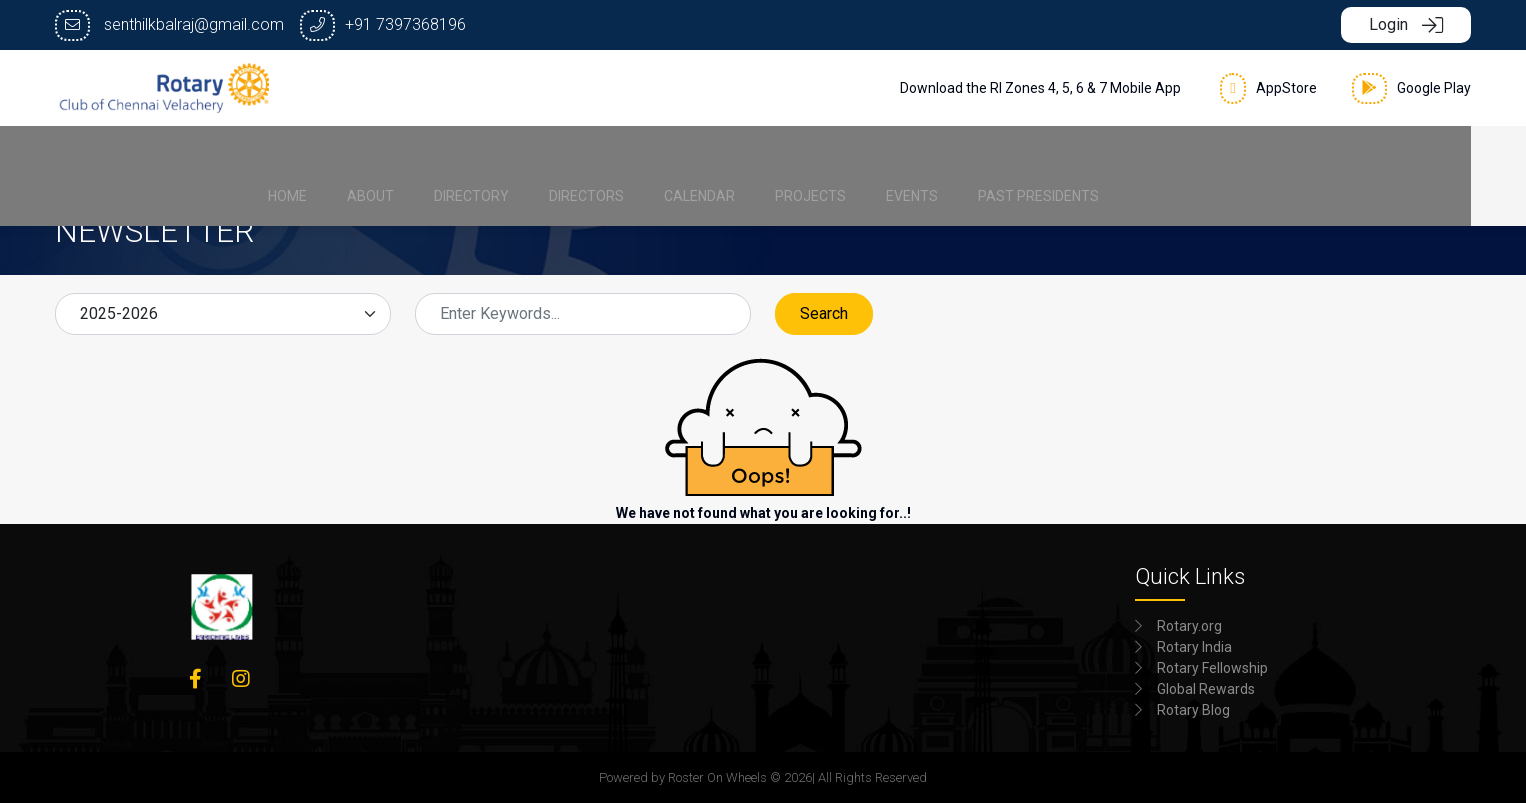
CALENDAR (779, 156)
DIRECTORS (666, 156)
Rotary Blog (1193, 710)
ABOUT (450, 156)
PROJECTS (890, 156)
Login (1406, 24)
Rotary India (1194, 647)
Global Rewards (1206, 689)
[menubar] (763, 156)
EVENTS (992, 156)
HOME (367, 156)
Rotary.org (1189, 626)
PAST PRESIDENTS (1118, 156)
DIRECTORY (551, 156)
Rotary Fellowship (1212, 668)
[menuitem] (367, 156)
